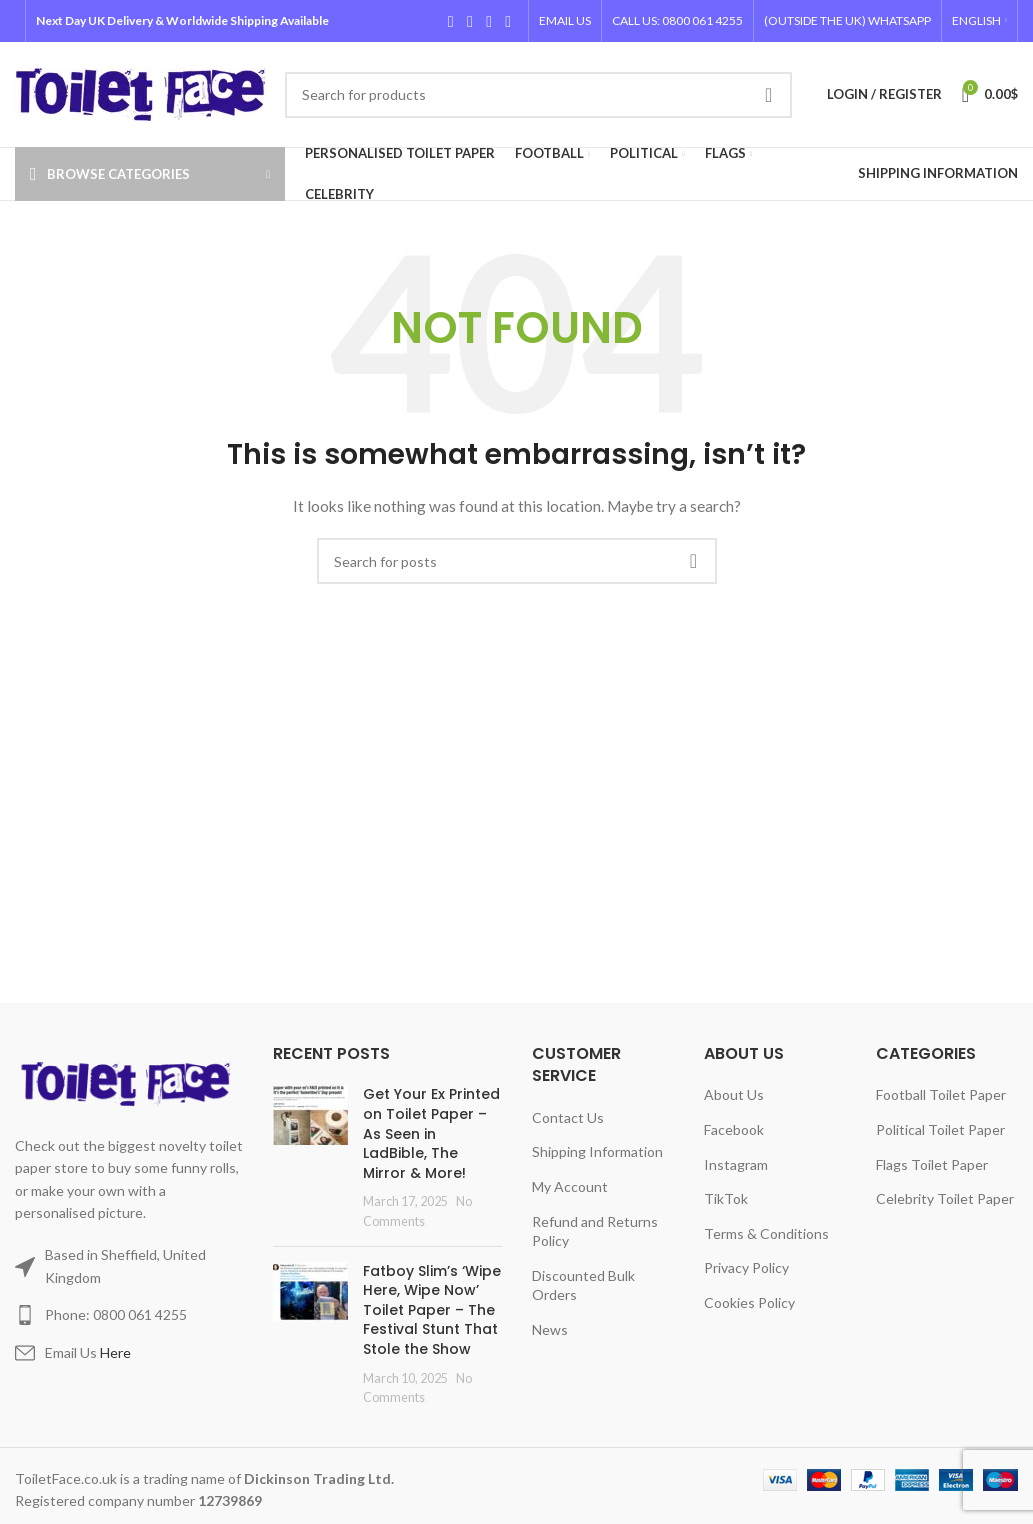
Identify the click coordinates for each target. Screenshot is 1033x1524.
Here (115, 1352)
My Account (570, 1186)
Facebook (734, 1129)
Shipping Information (597, 1151)
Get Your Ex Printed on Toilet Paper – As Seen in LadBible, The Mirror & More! (431, 1133)
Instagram (736, 1164)
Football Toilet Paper (941, 1094)
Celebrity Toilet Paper (945, 1198)
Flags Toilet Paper (932, 1164)
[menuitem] (979, 21)
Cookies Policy (749, 1302)
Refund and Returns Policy (595, 1231)
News (550, 1329)
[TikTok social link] (508, 21)
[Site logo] (140, 92)
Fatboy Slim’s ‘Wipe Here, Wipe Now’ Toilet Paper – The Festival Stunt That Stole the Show (432, 1310)
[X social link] (469, 21)
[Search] (538, 95)
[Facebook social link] (450, 21)
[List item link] (129, 1315)
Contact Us (568, 1117)
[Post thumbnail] (310, 1157)
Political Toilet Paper (940, 1129)
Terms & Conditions (766, 1233)
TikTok (726, 1198)
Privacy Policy (746, 1267)
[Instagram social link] (488, 21)
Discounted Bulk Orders (583, 1285)
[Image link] (129, 1082)
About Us (734, 1094)
